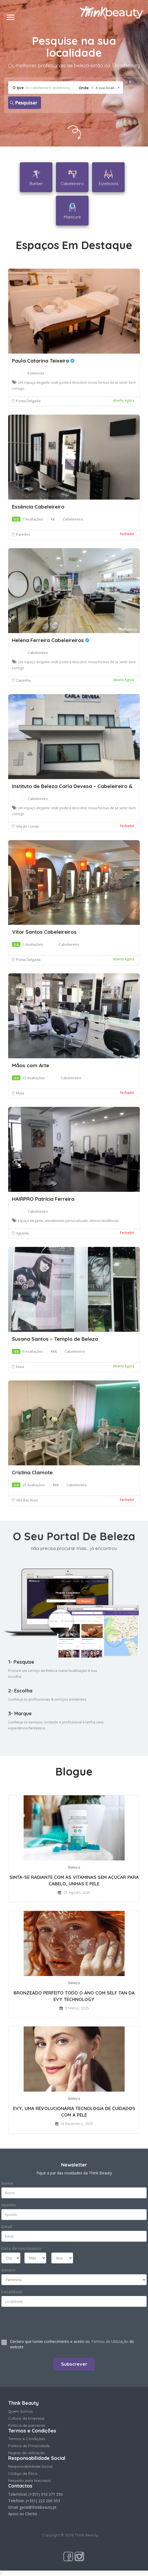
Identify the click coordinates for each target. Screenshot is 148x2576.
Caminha (23, 680)
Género (8, 2270)
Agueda (22, 1233)
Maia (20, 1093)
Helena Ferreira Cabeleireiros (50, 640)
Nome (7, 2183)
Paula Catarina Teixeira (43, 360)
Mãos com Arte (30, 1065)
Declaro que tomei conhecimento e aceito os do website (72, 2344)
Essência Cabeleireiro (38, 506)
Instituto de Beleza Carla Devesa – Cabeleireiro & (72, 786)
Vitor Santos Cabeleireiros (44, 932)
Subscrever (74, 2364)
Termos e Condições (26, 2438)
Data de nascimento (21, 2248)
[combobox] (98, 87)
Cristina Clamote (32, 1472)
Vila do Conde (27, 826)
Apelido (8, 2204)
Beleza (74, 1867)
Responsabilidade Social (30, 2466)
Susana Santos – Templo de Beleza (55, 1339)
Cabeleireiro (73, 519)
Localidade (12, 2291)
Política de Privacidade (29, 2445)
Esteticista (36, 373)
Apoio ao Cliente (22, 2513)
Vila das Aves (26, 1500)
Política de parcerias (26, 2425)
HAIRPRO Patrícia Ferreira (43, 1199)
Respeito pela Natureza (29, 2480)
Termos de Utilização (109, 2341)
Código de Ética (22, 2473)
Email (6, 2226)
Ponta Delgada (28, 400)
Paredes (23, 534)
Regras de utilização (26, 2452)
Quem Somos (20, 2411)
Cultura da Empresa (26, 2418)
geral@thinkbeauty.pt (38, 2507)
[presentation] (34, 2320)
